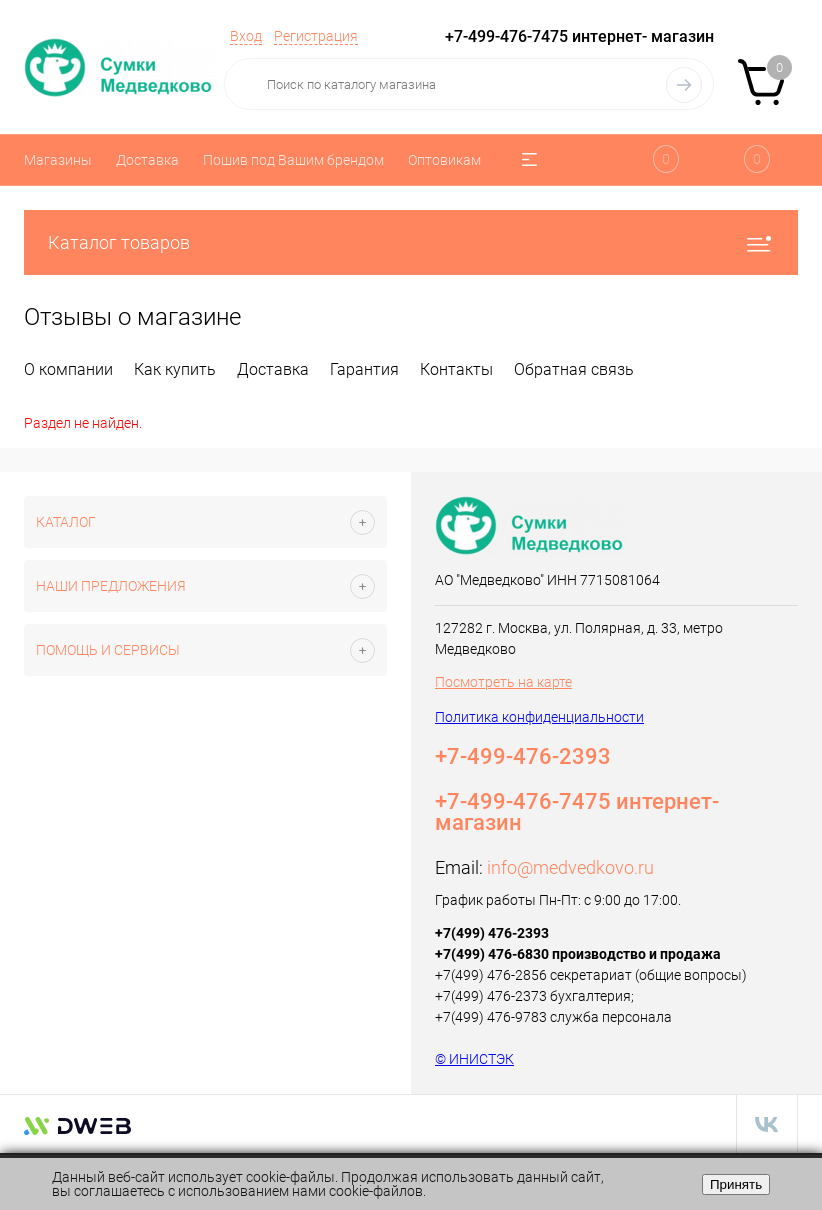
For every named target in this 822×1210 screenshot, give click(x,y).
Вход (246, 36)
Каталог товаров (411, 242)
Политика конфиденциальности (539, 717)
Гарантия (364, 369)
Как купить (175, 369)
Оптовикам (444, 160)
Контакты (456, 369)
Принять (736, 1184)
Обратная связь (574, 369)
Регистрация (316, 36)
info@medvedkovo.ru (570, 867)
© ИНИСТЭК (474, 1059)
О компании (68, 369)
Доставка (147, 160)
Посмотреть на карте (503, 682)
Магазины (58, 160)
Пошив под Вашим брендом (293, 160)
